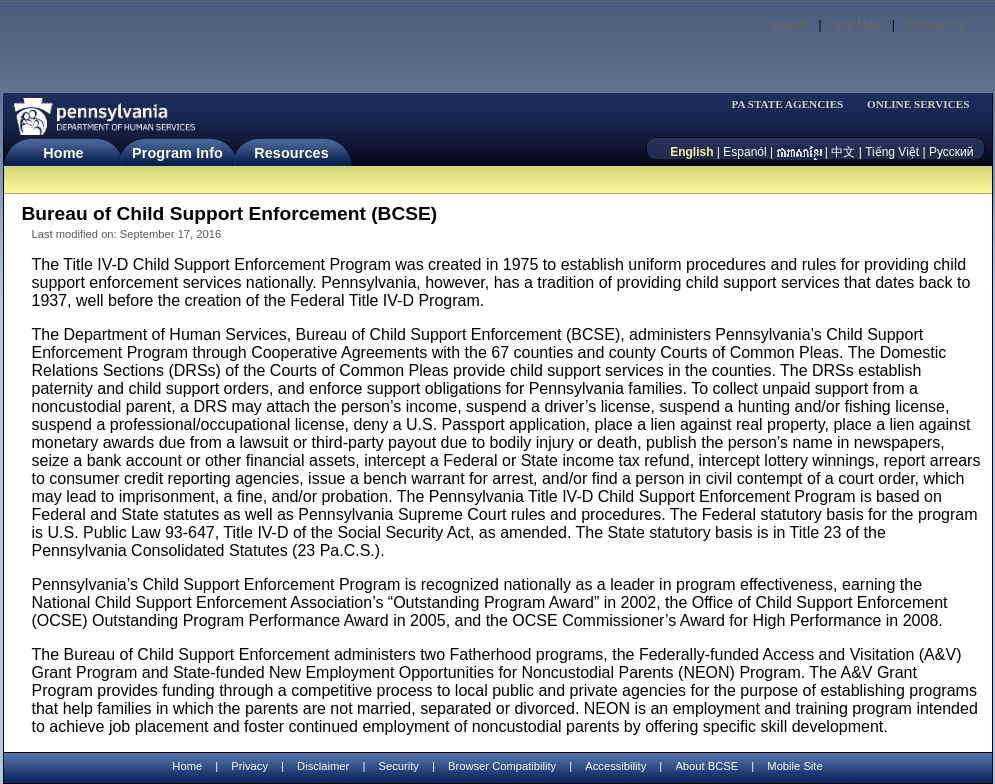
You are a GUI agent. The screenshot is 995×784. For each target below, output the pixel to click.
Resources (291, 153)
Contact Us (935, 25)
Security (398, 766)
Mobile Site (794, 766)
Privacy (249, 766)
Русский (951, 152)
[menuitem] (794, 104)
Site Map (856, 25)
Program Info (177, 153)
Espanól (744, 152)
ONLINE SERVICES (918, 104)
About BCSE (706, 766)
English (691, 152)
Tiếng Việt (892, 152)
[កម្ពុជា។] (799, 152)
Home (63, 153)
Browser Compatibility (502, 766)
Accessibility (615, 766)
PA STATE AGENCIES (787, 104)
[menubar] (794, 104)
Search (788, 25)
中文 (843, 152)
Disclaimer (323, 766)
